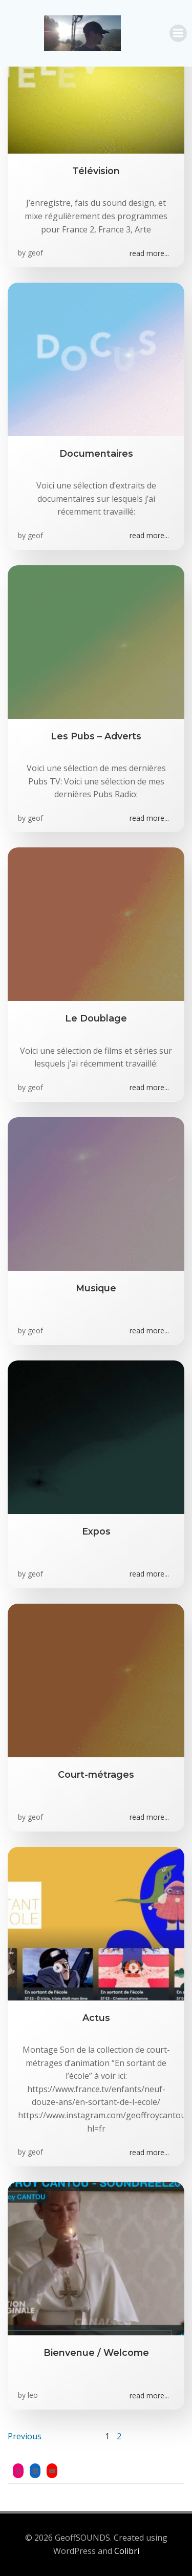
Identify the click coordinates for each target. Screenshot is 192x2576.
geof (35, 253)
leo (33, 2395)
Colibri (126, 2551)
